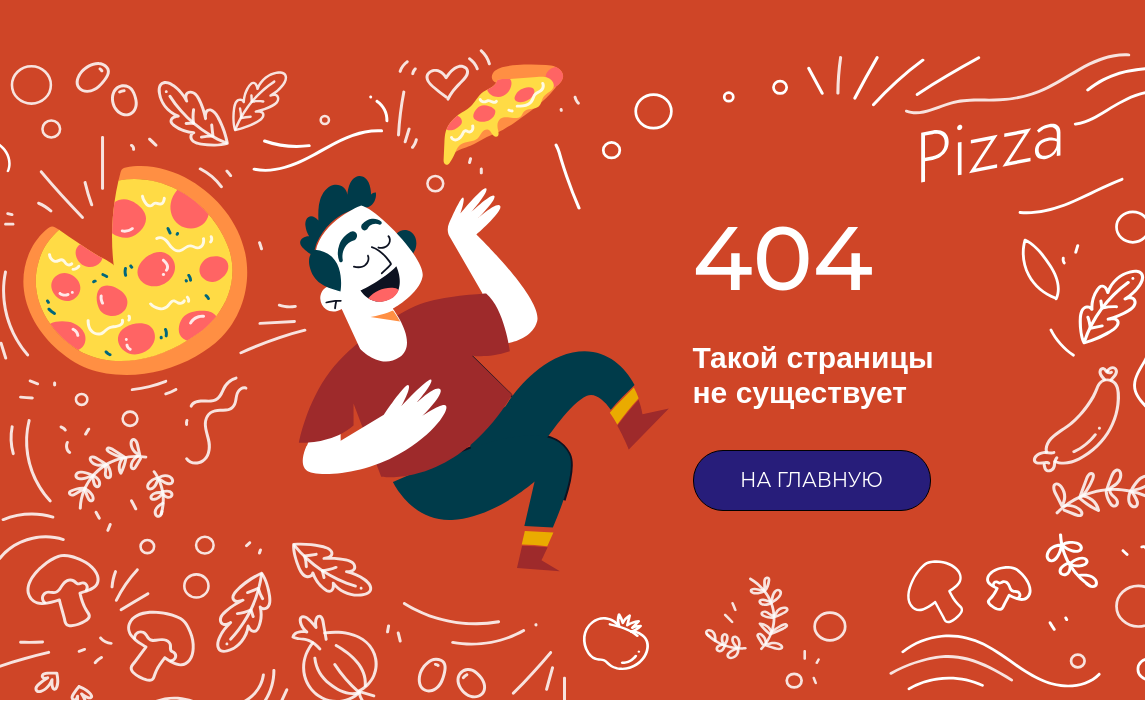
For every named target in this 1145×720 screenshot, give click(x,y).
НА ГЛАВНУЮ (811, 480)
